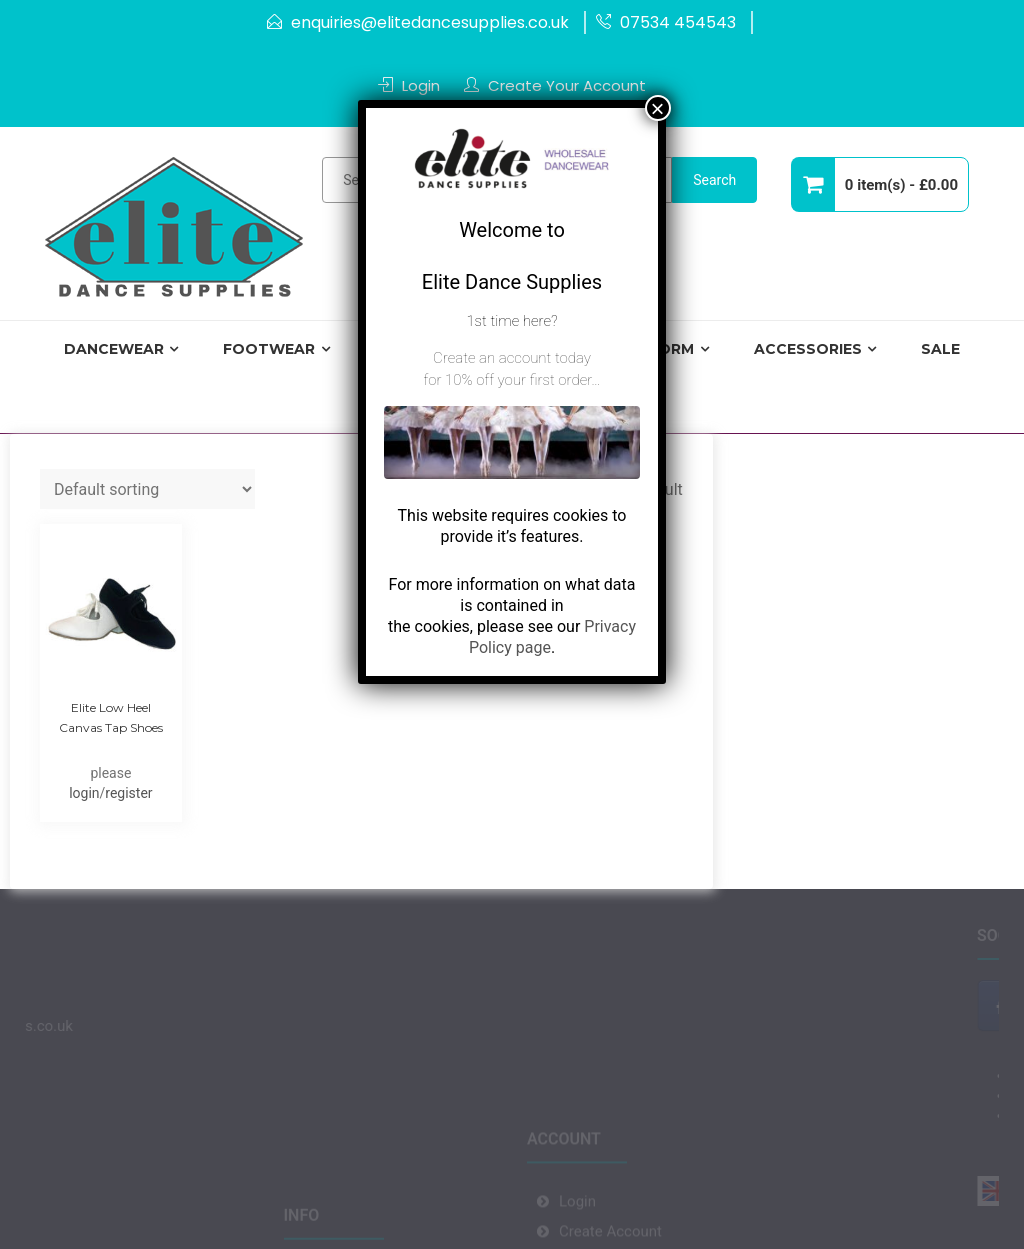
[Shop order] (147, 489)
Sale (940, 349)
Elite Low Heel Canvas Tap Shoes (111, 717)
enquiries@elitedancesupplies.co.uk (430, 22)
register (128, 793)
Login (421, 85)
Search (714, 180)
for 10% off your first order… (511, 380)
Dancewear (114, 349)
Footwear (269, 349)
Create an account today (512, 358)
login (84, 793)
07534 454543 (678, 22)
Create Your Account (567, 85)
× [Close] (658, 108)
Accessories (808, 349)
